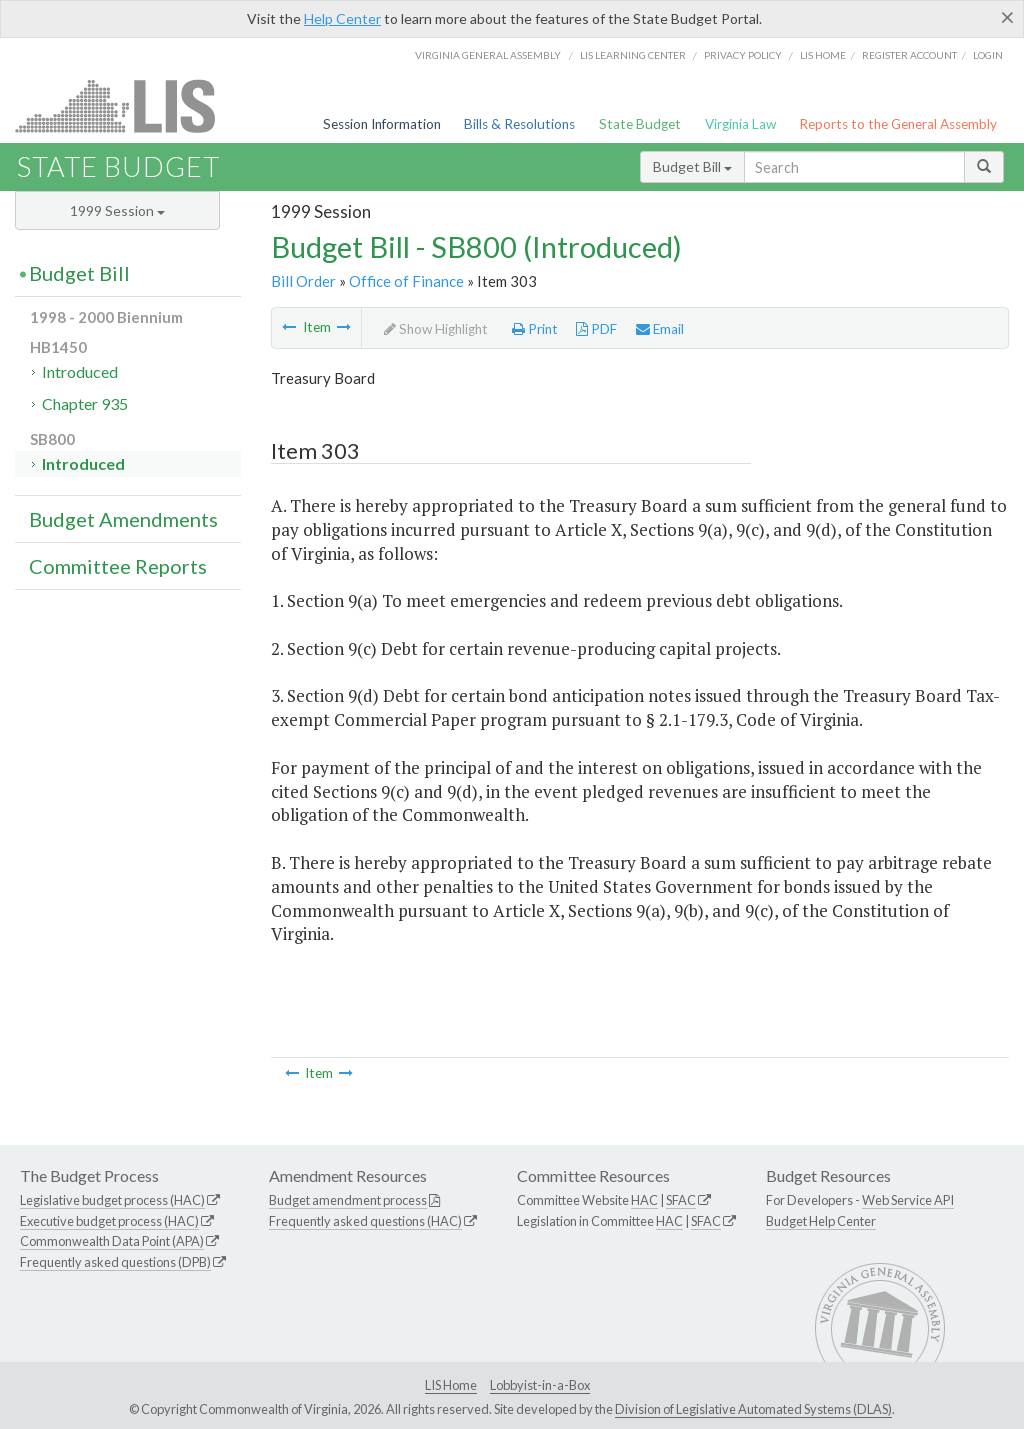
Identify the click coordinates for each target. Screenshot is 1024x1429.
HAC (644, 1200)
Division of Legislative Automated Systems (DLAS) (753, 1409)
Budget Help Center (821, 1221)
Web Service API (908, 1200)
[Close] (1007, 17)
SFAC (681, 1200)
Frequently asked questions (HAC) (365, 1221)
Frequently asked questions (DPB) (115, 1262)
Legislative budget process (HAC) (112, 1200)
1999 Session (117, 210)
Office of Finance (406, 281)
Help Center (342, 18)
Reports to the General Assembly (898, 124)
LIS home (823, 55)
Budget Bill (692, 166)
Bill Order (303, 281)
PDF (596, 329)
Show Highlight (436, 329)
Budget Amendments (123, 519)
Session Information (382, 124)
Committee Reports (118, 566)
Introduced (80, 371)
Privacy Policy (743, 55)
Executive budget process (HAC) (109, 1221)
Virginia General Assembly (488, 55)
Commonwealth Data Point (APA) (112, 1241)
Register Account (909, 55)
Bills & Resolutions (519, 124)
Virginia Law (740, 124)
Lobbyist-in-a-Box (540, 1385)
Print (535, 329)
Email (660, 329)
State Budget (640, 124)
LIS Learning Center (633, 55)
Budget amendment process (348, 1200)
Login (988, 55)
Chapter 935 (85, 403)
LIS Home (451, 1385)
